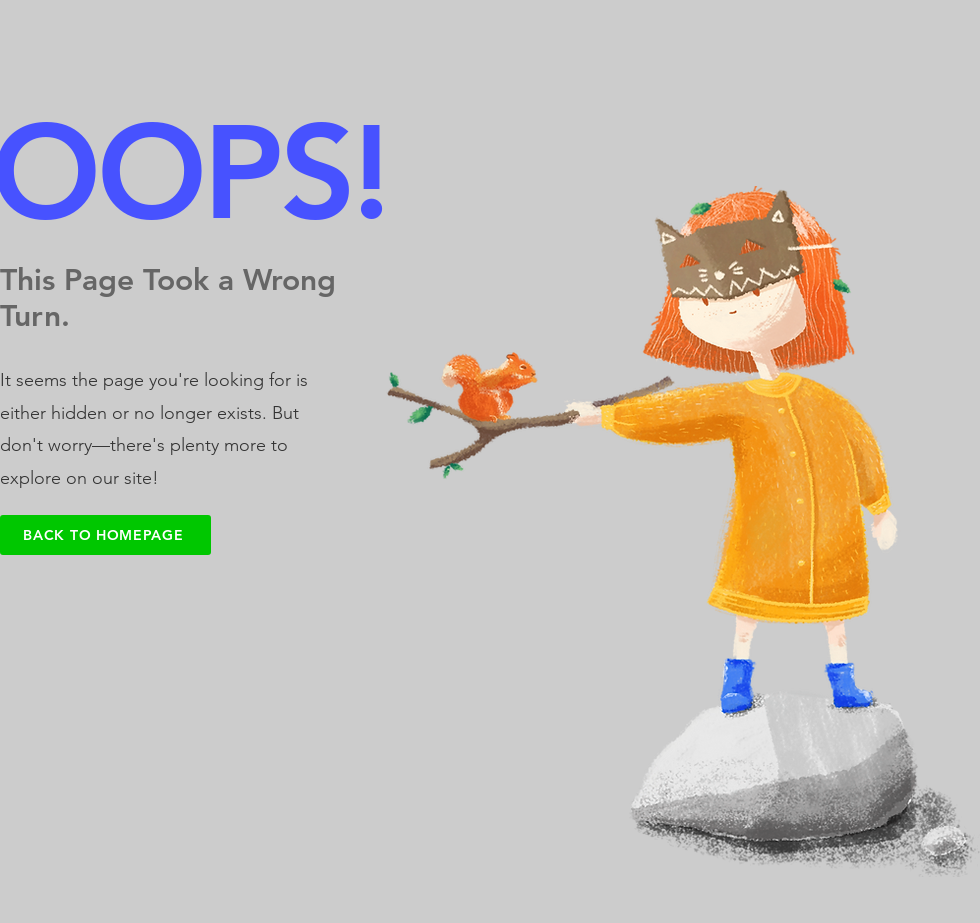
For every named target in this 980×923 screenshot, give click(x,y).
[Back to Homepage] (105, 535)
